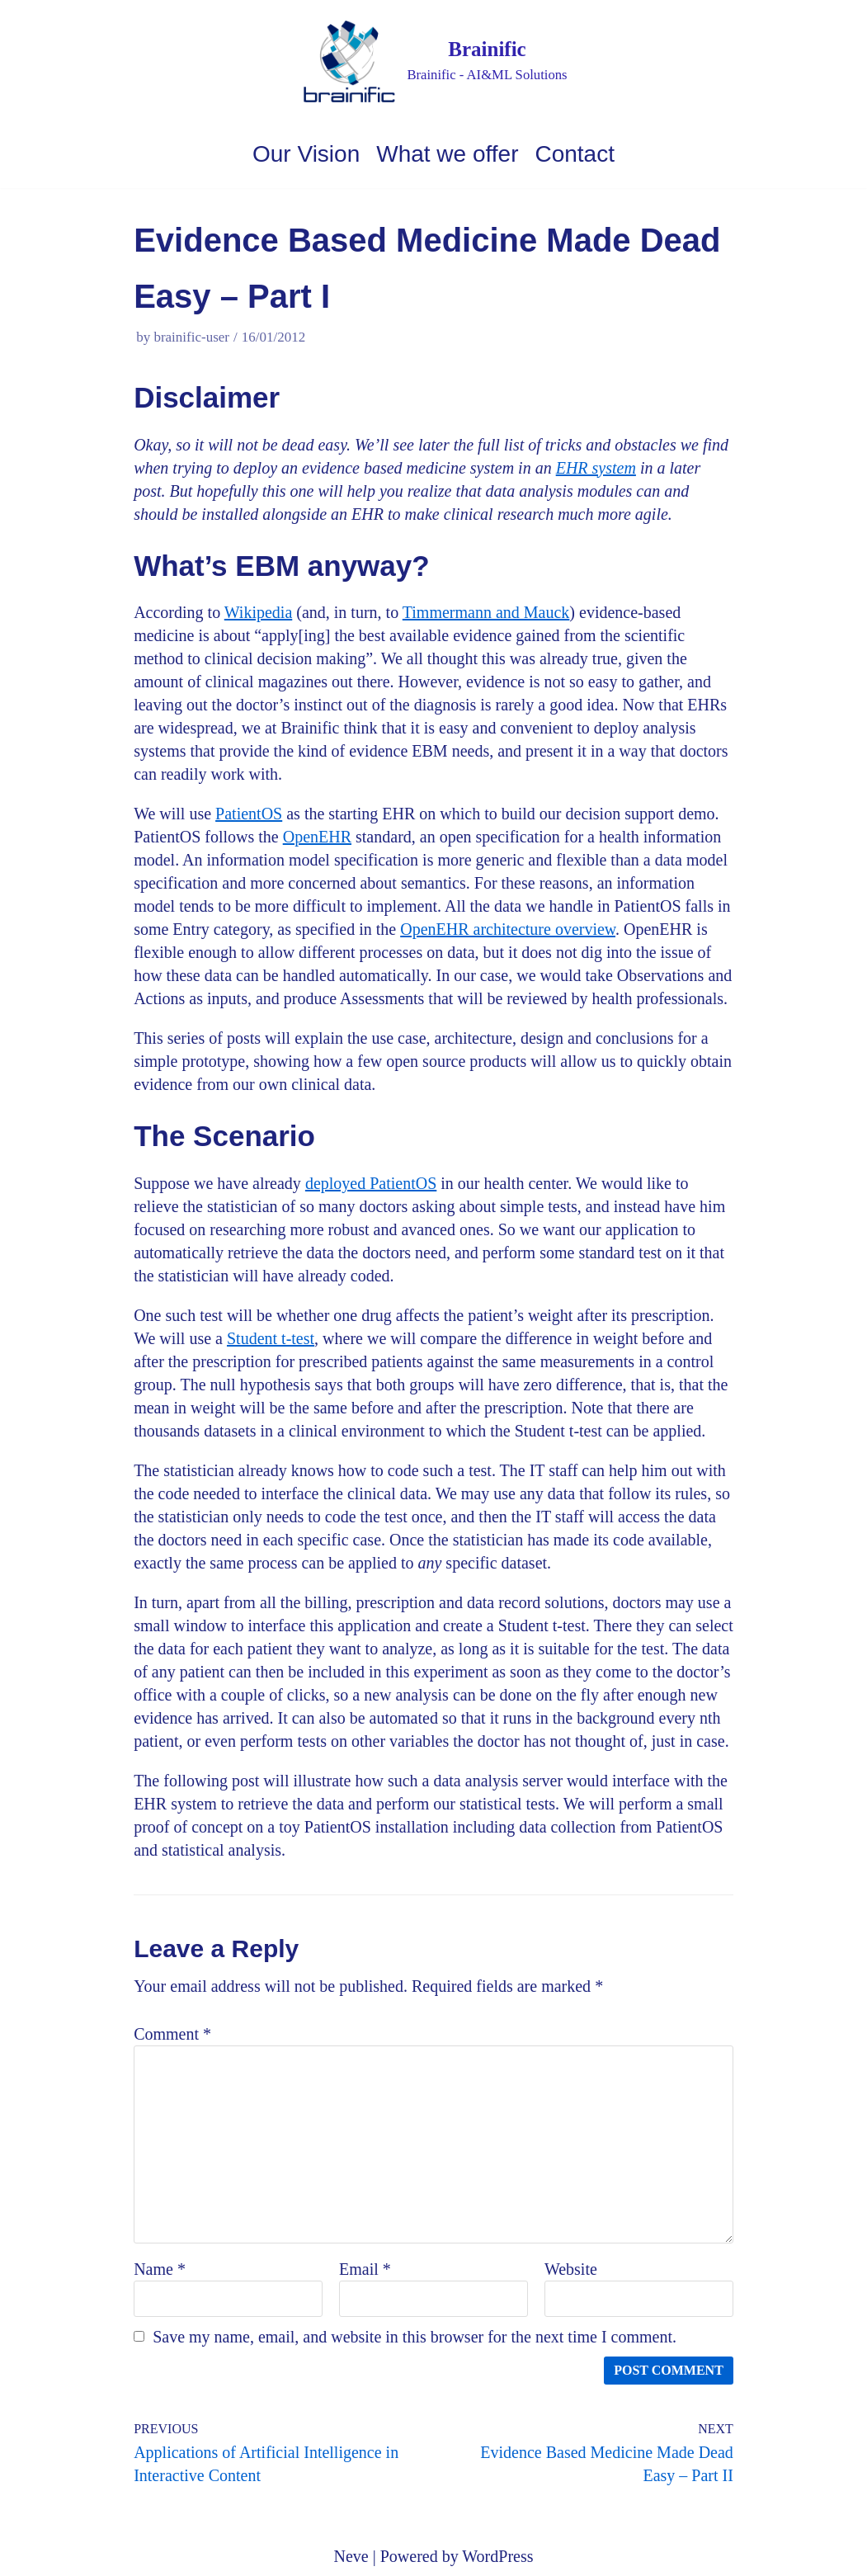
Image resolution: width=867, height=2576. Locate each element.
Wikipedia (258, 612)
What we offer (447, 154)
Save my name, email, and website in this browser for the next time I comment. (414, 2337)
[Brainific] (433, 60)
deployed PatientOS (370, 1183)
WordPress (497, 2556)
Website (570, 2269)
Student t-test (270, 1338)
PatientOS (248, 813)
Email (365, 2269)
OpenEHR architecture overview (507, 929)
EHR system (596, 468)
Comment (172, 2034)
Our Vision (306, 154)
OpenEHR (317, 837)
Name (160, 2269)
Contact (575, 154)
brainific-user (191, 337)
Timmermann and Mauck (486, 612)
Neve (351, 2556)
